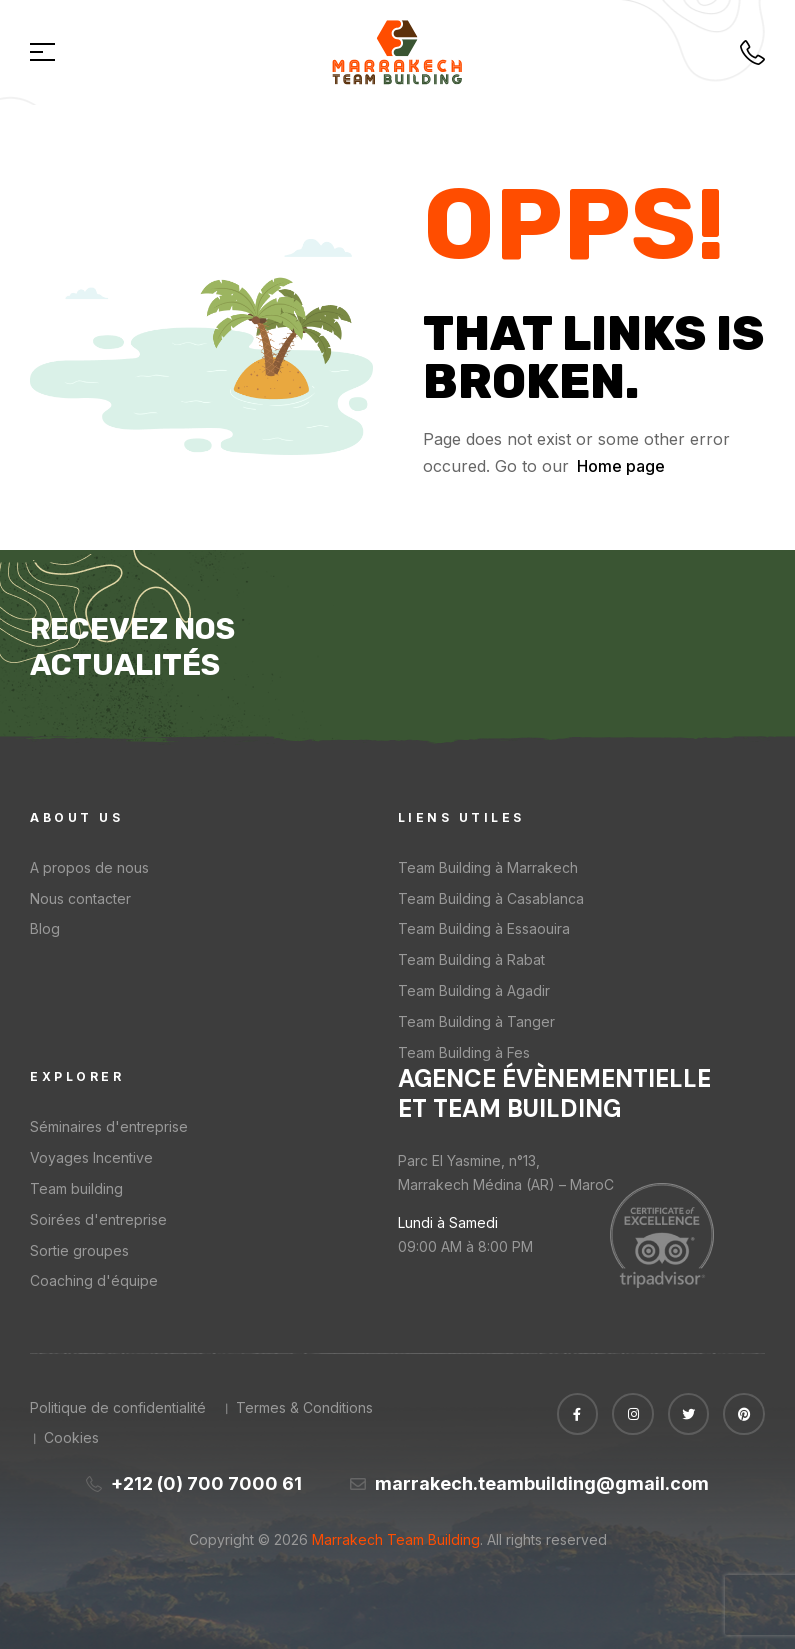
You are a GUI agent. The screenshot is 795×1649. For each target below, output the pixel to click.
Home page (621, 466)
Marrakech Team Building (394, 1539)
